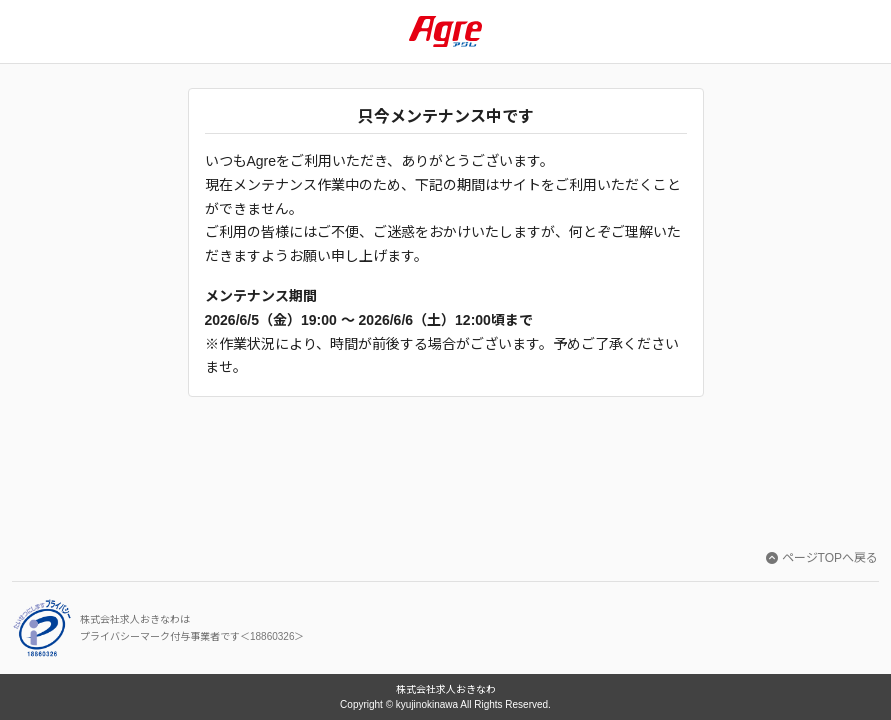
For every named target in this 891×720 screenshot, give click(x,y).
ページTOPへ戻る (822, 558)
